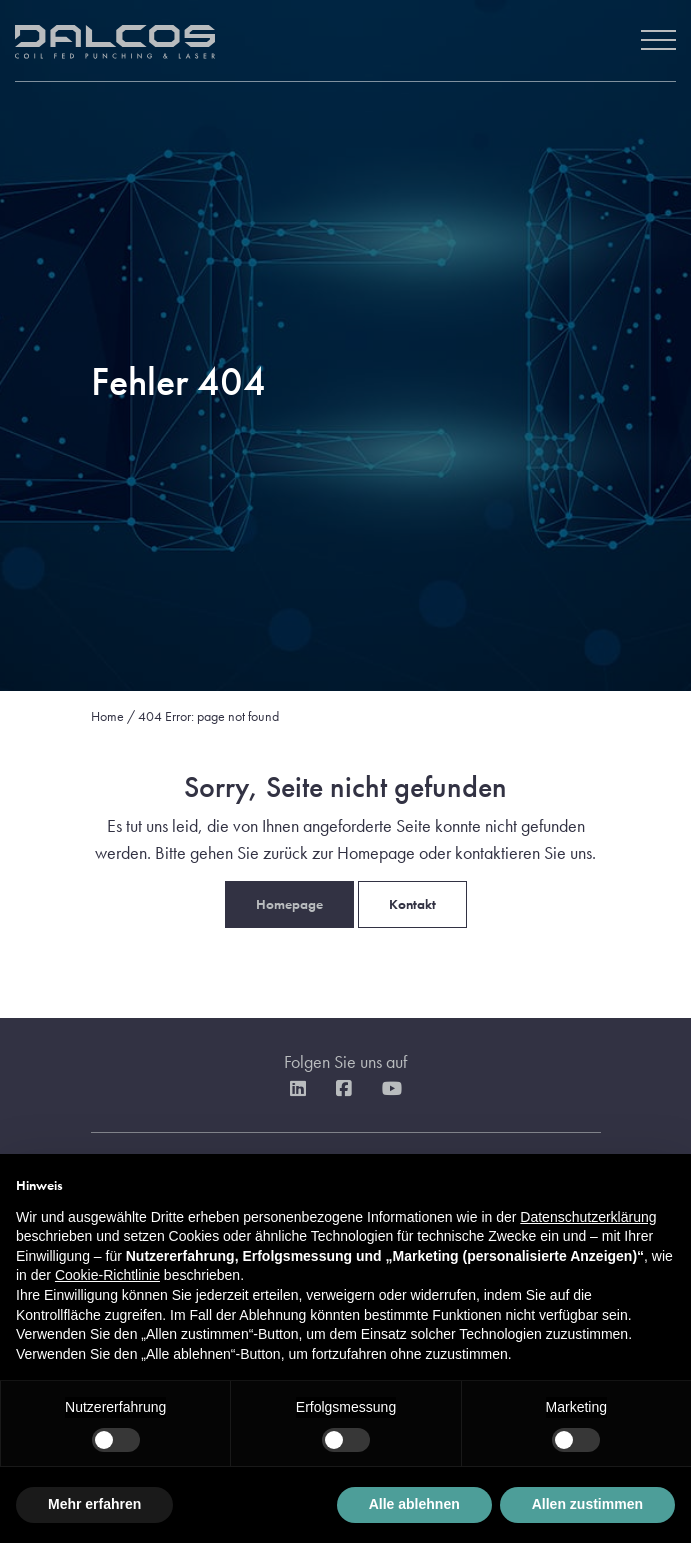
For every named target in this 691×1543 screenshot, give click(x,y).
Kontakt (412, 904)
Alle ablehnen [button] (414, 1504)
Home (107, 716)
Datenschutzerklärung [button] (588, 1217)
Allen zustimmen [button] (587, 1504)
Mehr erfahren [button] (94, 1504)
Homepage (289, 904)
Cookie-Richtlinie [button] (107, 1275)
